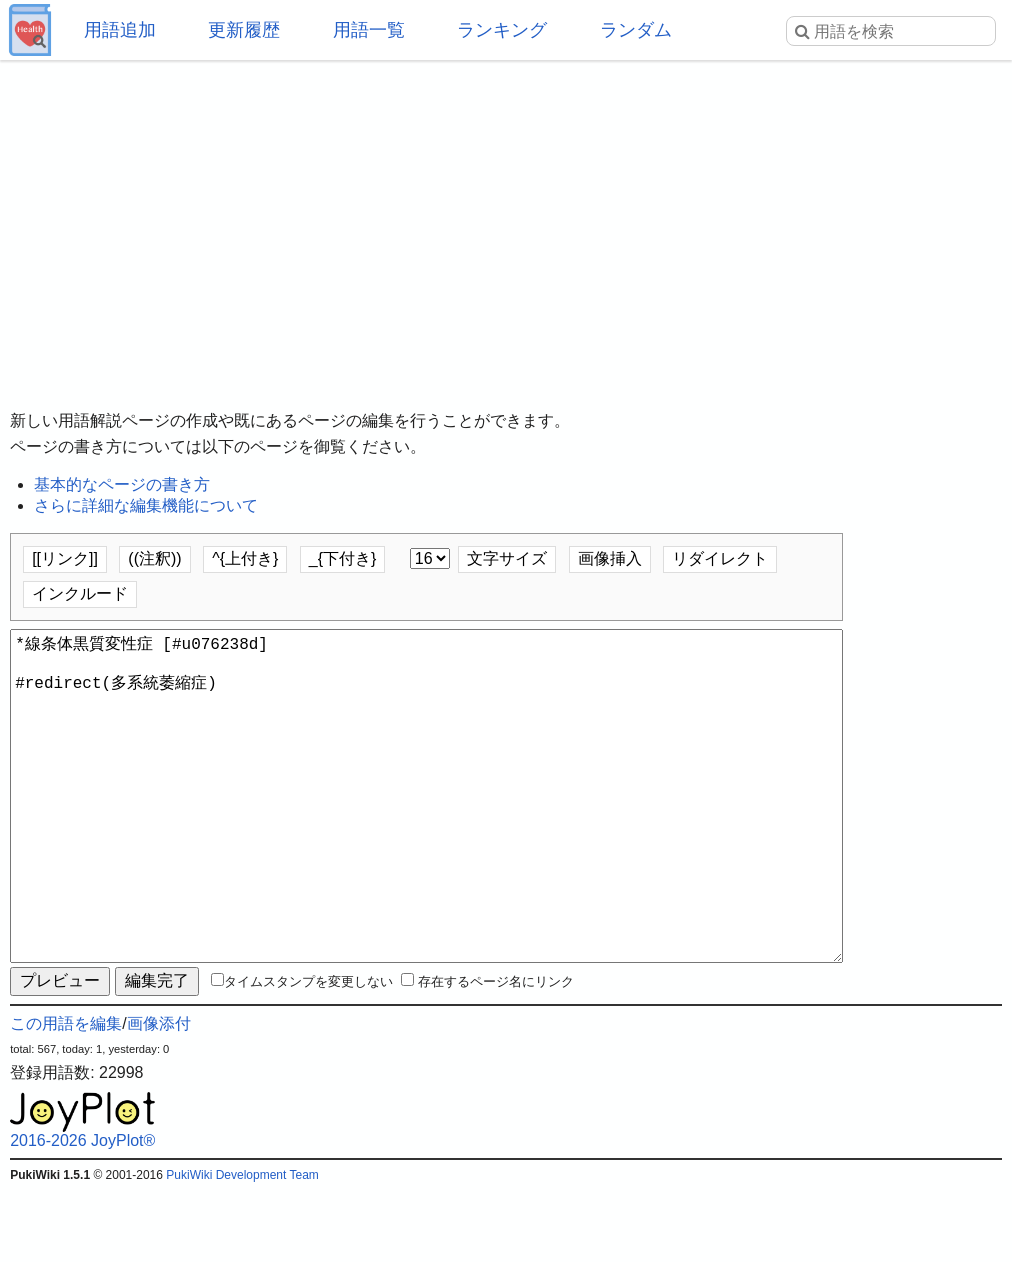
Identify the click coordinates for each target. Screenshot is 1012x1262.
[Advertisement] (506, 220)
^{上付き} (245, 558)
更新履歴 (244, 30)
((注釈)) (154, 558)
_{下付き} (343, 558)
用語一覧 (369, 30)
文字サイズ (507, 558)
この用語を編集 (66, 1095)
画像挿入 (610, 558)
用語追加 (120, 30)
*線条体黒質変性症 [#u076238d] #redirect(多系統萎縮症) (426, 832)
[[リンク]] (65, 558)
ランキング (502, 30)
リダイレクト (720, 558)
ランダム (636, 30)
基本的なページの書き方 (122, 484)
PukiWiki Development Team (242, 1247)
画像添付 (159, 1095)
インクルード (80, 593)
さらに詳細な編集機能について (146, 505)
